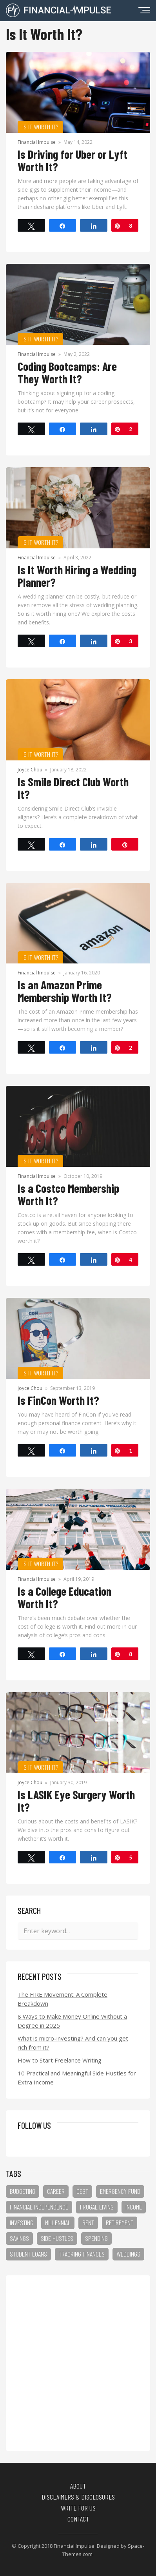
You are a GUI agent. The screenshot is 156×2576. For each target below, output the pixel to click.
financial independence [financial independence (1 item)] (39, 2206)
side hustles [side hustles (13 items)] (57, 2238)
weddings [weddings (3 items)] (128, 2253)
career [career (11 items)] (56, 2191)
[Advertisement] (78, 2363)
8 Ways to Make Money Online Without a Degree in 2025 (72, 2020)
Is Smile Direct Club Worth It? (73, 788)
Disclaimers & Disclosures (78, 2497)
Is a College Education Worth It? (64, 1597)
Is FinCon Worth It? (58, 1400)
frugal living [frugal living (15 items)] (97, 2206)
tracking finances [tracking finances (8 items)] (82, 2253)
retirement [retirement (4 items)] (119, 2222)
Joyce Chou (30, 769)
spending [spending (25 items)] (96, 2238)
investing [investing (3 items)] (21, 2222)
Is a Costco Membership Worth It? (68, 1194)
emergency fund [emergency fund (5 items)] (120, 2191)
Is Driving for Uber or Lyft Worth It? (72, 160)
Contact (78, 2518)
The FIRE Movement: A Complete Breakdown (62, 1998)
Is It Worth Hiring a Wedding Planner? (77, 575)
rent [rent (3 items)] (88, 2222)
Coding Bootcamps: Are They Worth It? (67, 372)
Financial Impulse (37, 142)
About (78, 2486)
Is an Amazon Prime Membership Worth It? (65, 991)
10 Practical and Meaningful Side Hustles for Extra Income (77, 2077)
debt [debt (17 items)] (82, 2191)
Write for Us (78, 2507)
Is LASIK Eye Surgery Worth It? (76, 1800)
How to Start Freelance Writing (60, 2060)
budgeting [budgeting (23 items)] (22, 2191)
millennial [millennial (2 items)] (58, 2222)
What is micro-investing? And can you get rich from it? (73, 2042)
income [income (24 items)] (133, 2206)
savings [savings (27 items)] (19, 2238)
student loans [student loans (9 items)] (28, 2253)
